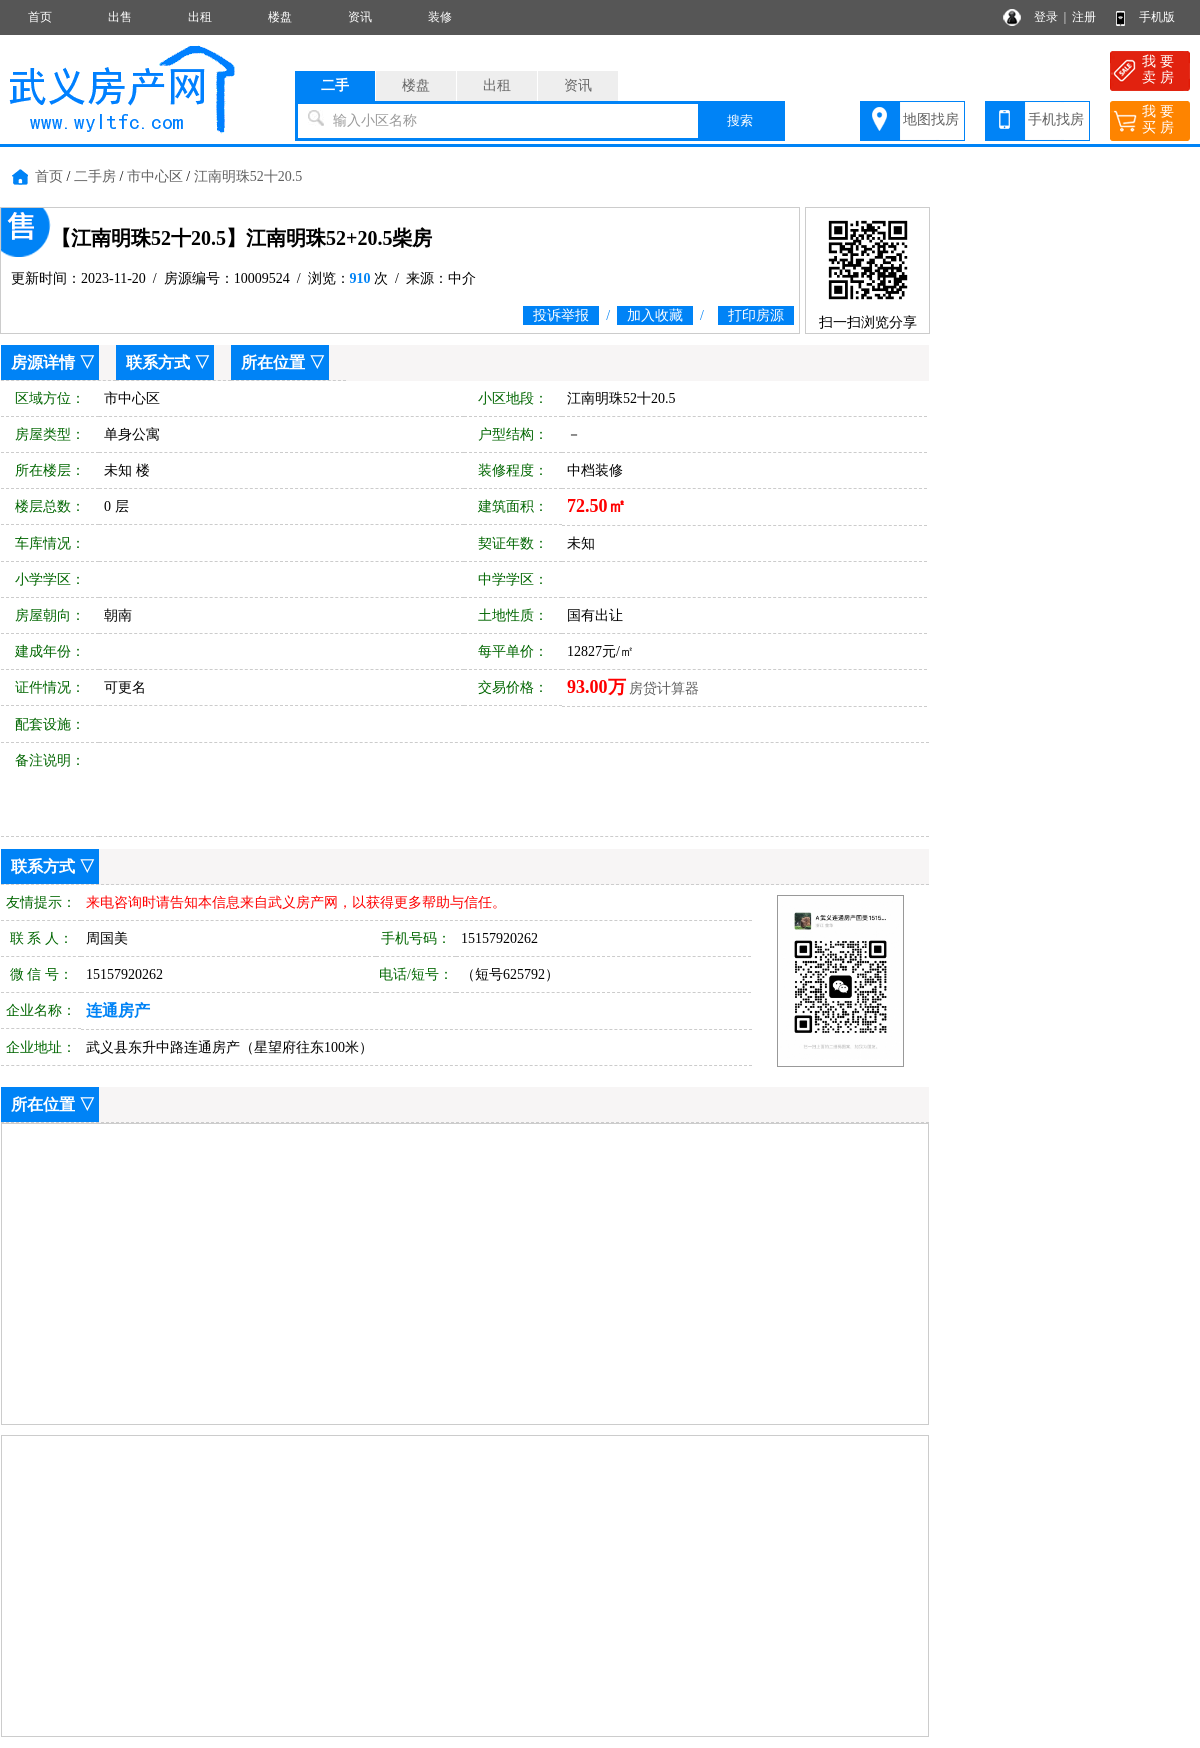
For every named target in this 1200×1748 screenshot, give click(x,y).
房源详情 (43, 362)
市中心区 (155, 176)
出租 (200, 17)
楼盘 (280, 17)
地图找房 (931, 119)
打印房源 (756, 315)
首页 (40, 17)
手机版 (1157, 17)
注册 (1084, 17)
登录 (1046, 17)
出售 (120, 17)
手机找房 (1056, 119)
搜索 (740, 120)
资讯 (360, 17)
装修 (440, 17)
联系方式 (158, 362)
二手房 (95, 176)
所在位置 (273, 362)
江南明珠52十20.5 (248, 176)
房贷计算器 (664, 688)
